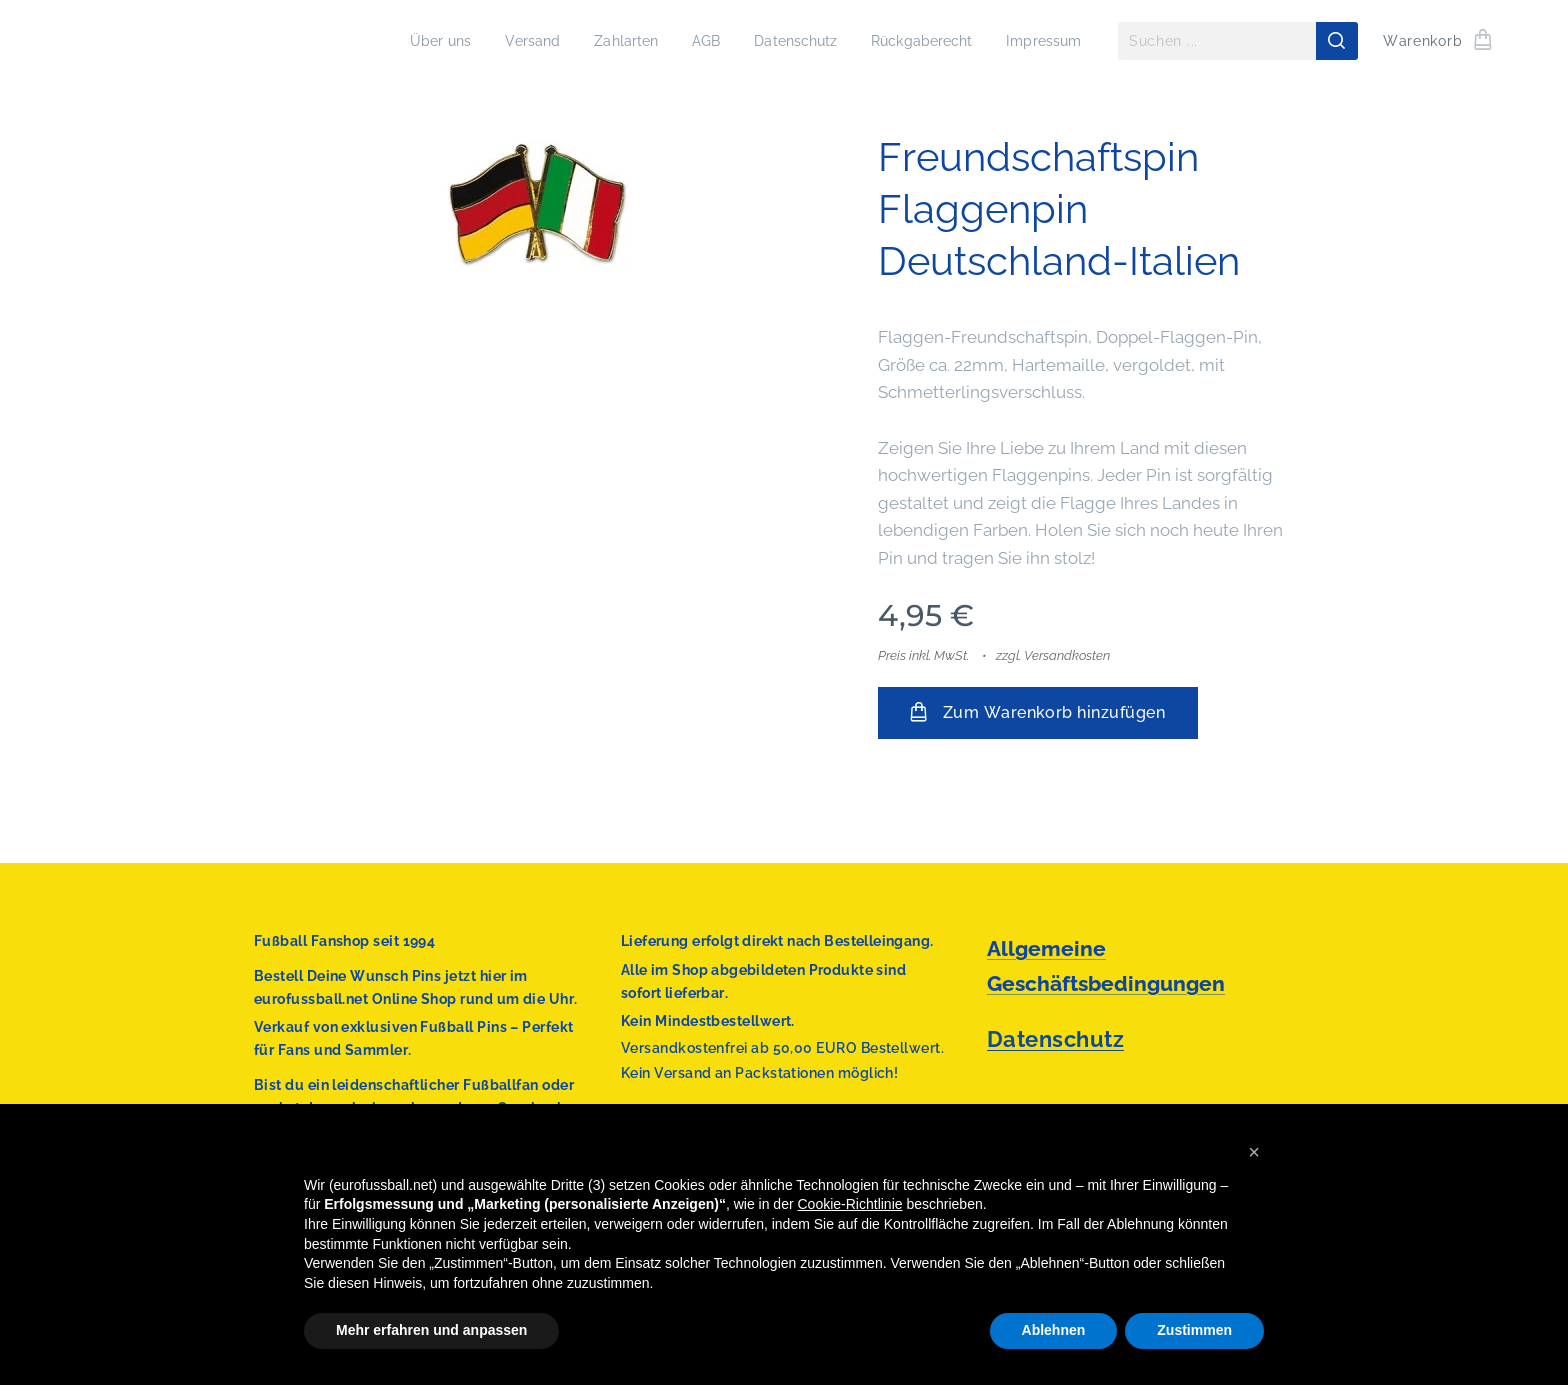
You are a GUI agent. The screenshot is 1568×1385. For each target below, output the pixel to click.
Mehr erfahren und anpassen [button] (431, 1330)
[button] (1254, 1152)
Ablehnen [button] (1054, 1330)
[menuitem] (406, 41)
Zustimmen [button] (1194, 1330)
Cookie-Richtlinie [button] (850, 1204)
